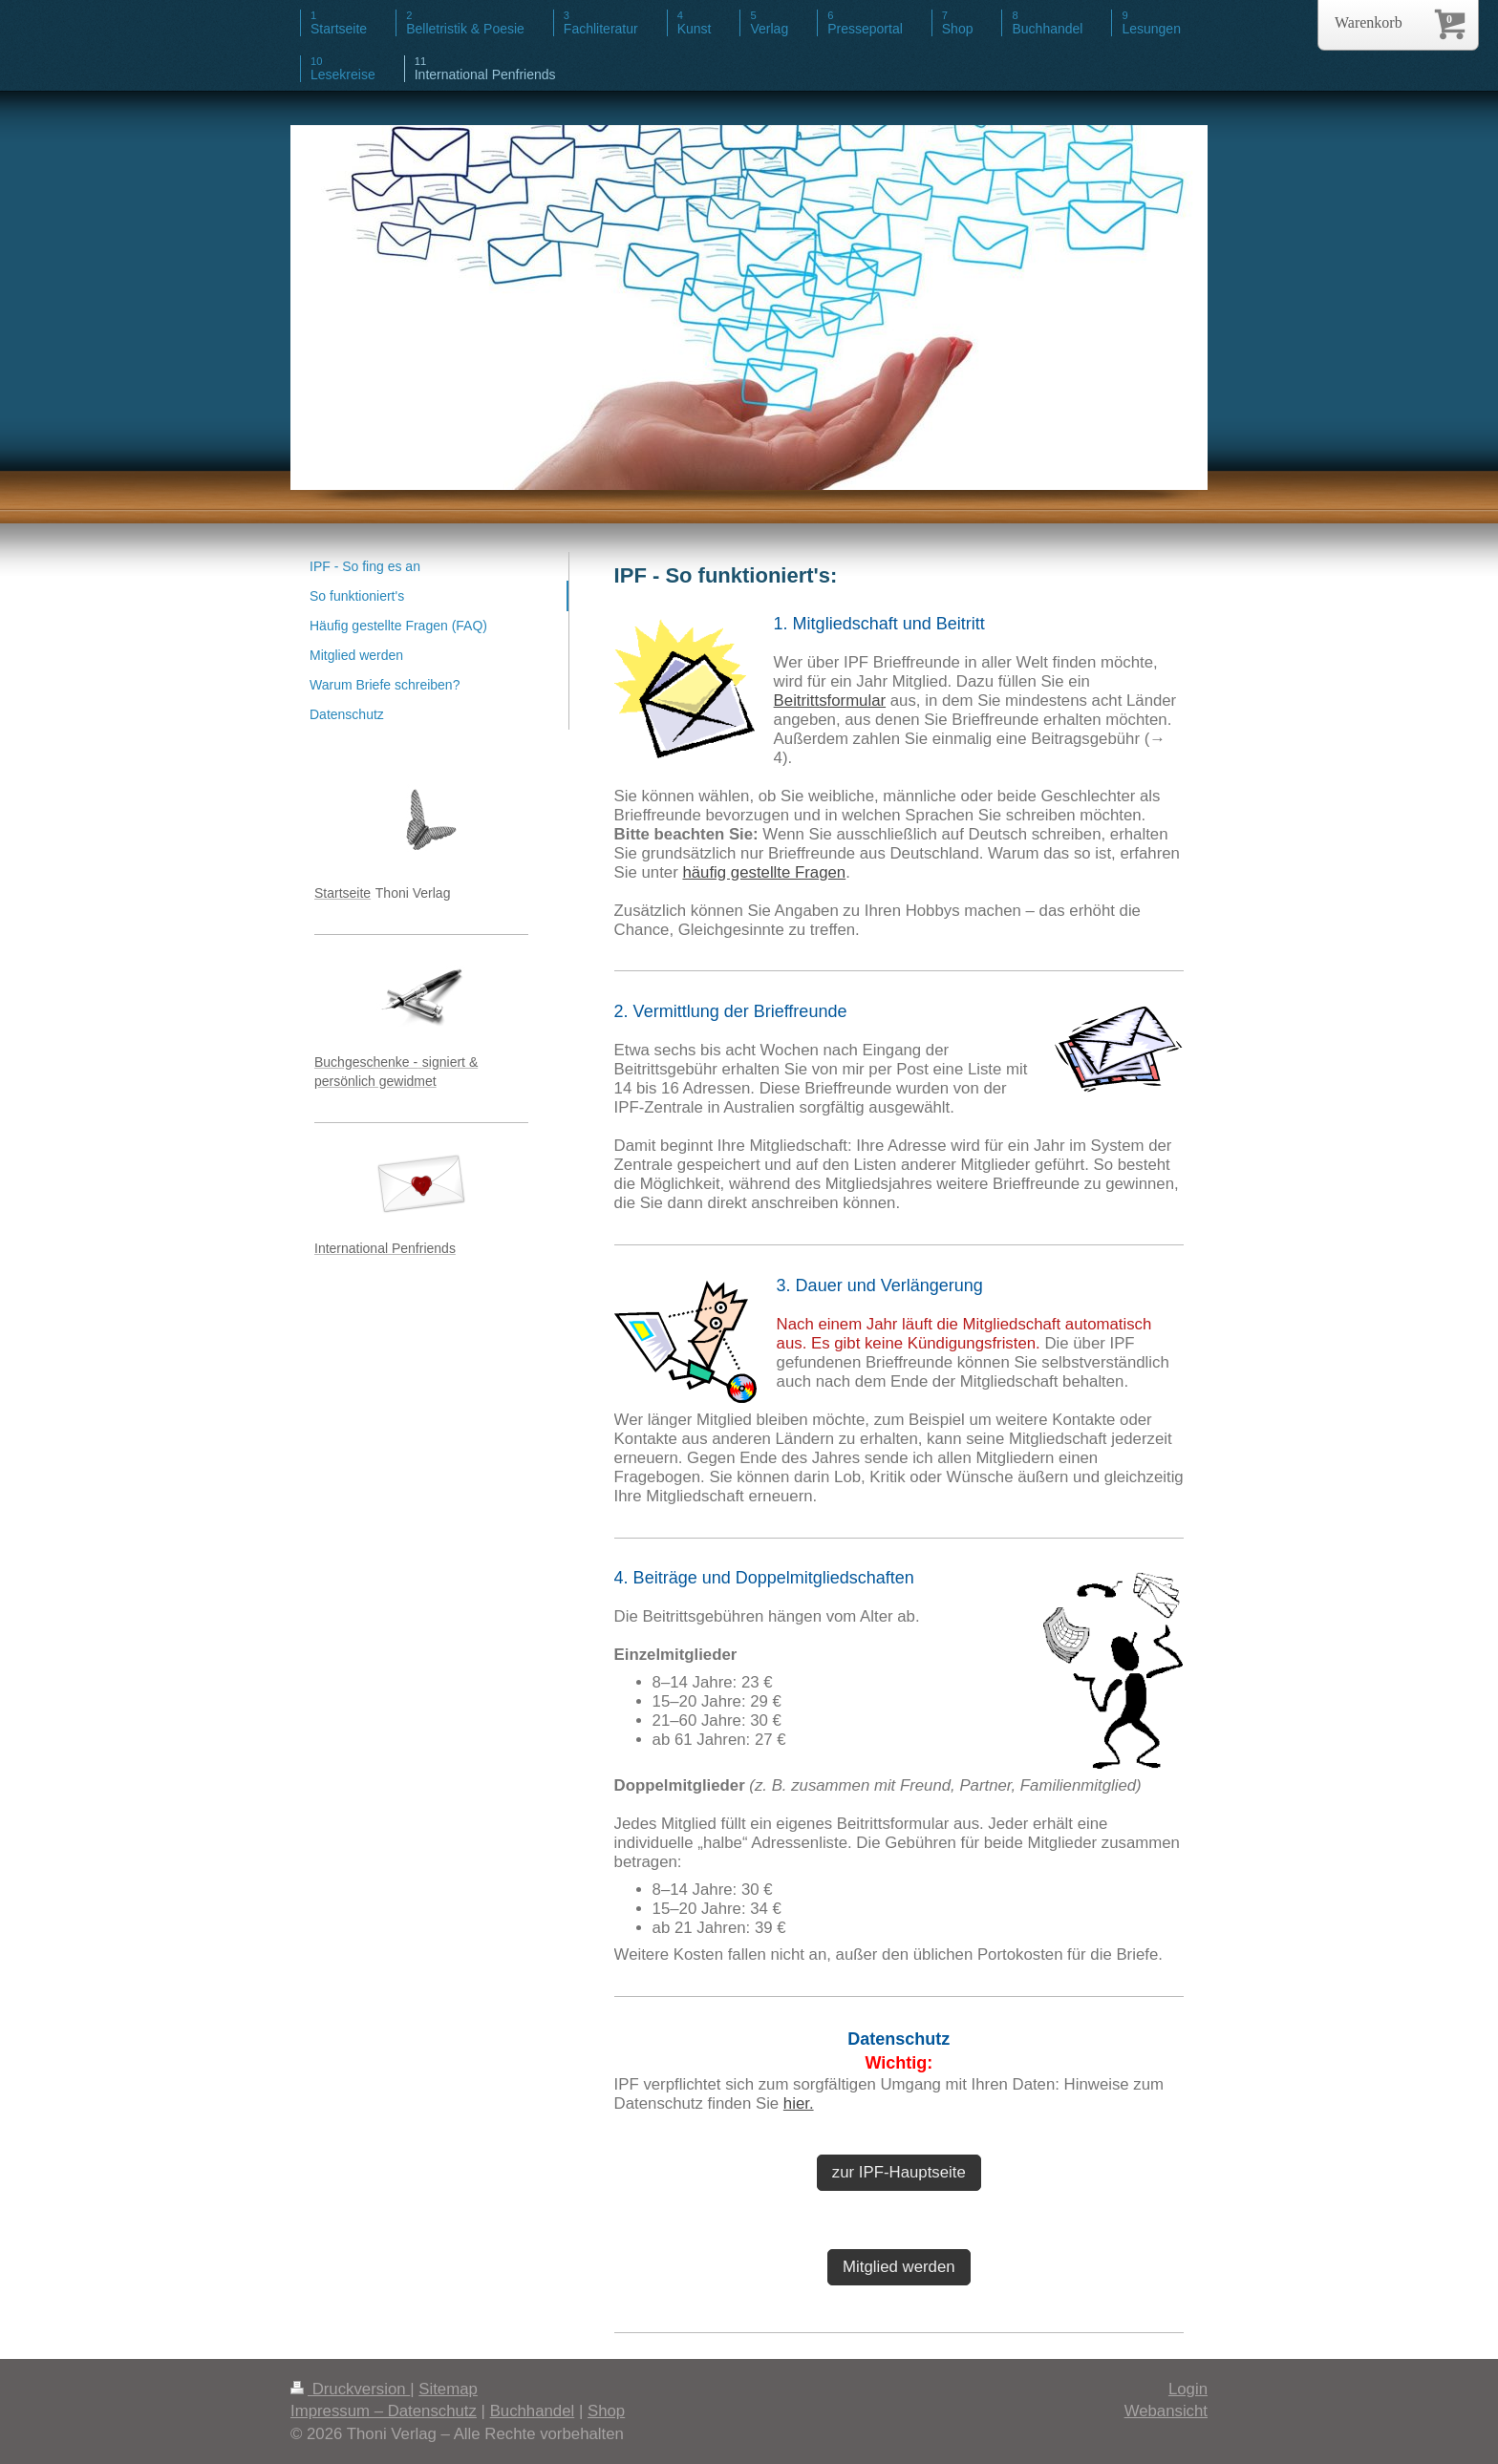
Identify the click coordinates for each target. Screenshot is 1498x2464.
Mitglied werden (899, 2267)
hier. (798, 2103)
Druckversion (350, 2389)
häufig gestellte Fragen (763, 872)
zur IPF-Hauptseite (899, 2172)
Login (1188, 2389)
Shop (606, 2411)
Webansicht (1166, 2411)
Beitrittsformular (830, 700)
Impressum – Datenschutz (383, 2411)
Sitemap (448, 2389)
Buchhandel (532, 2411)
